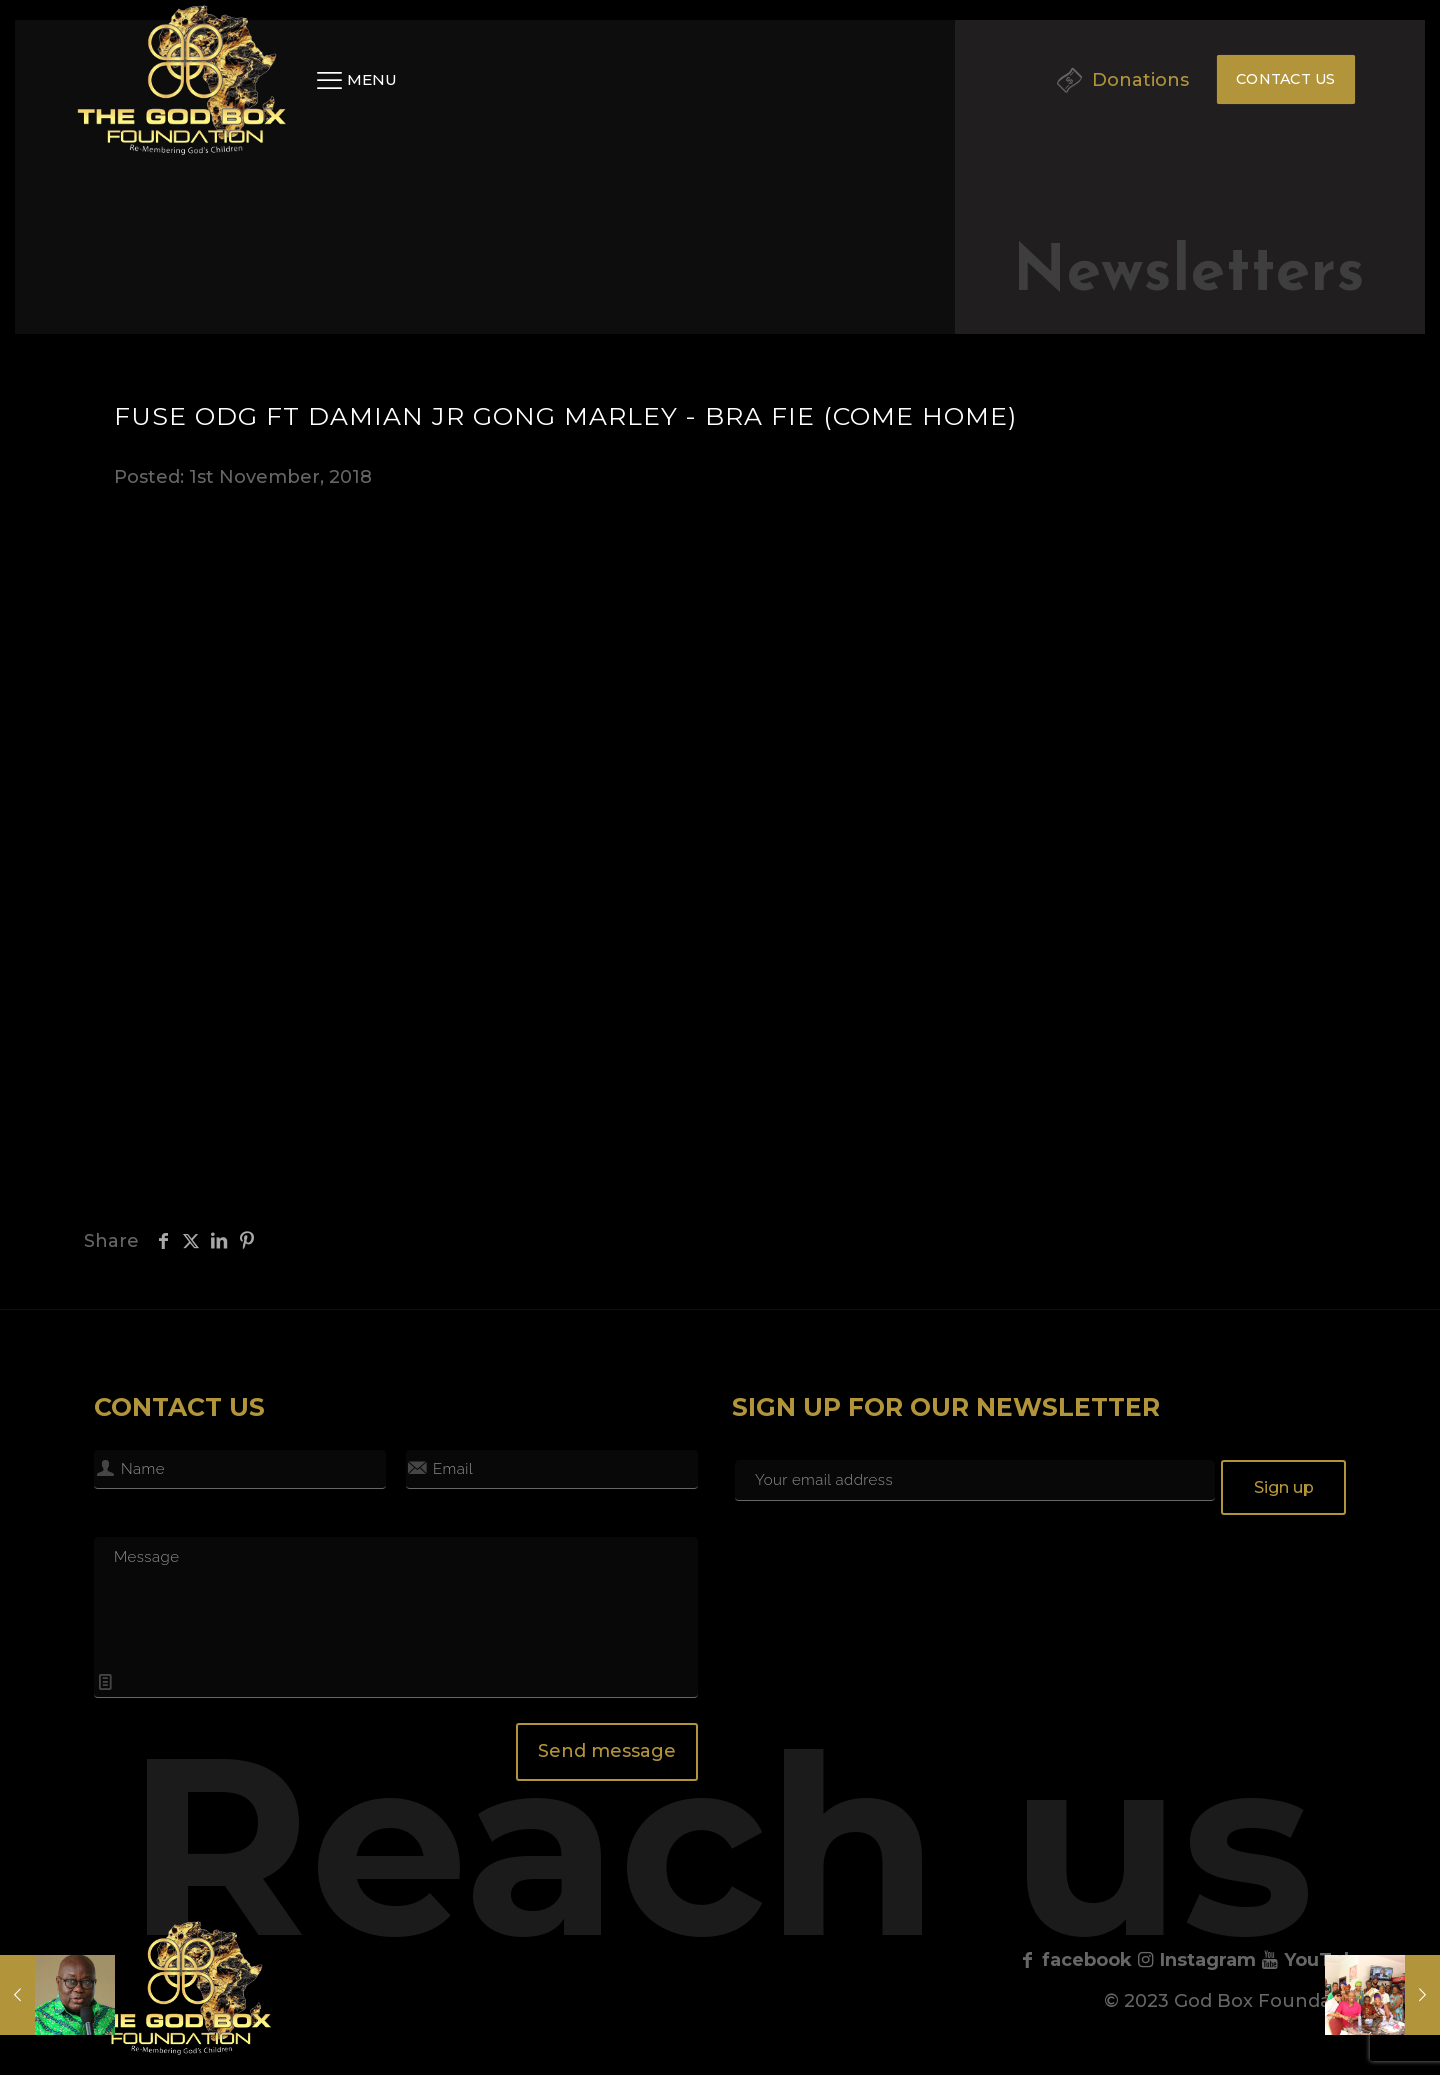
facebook (1075, 1960)
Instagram (1196, 1960)
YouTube (1314, 1960)
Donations (1140, 80)
